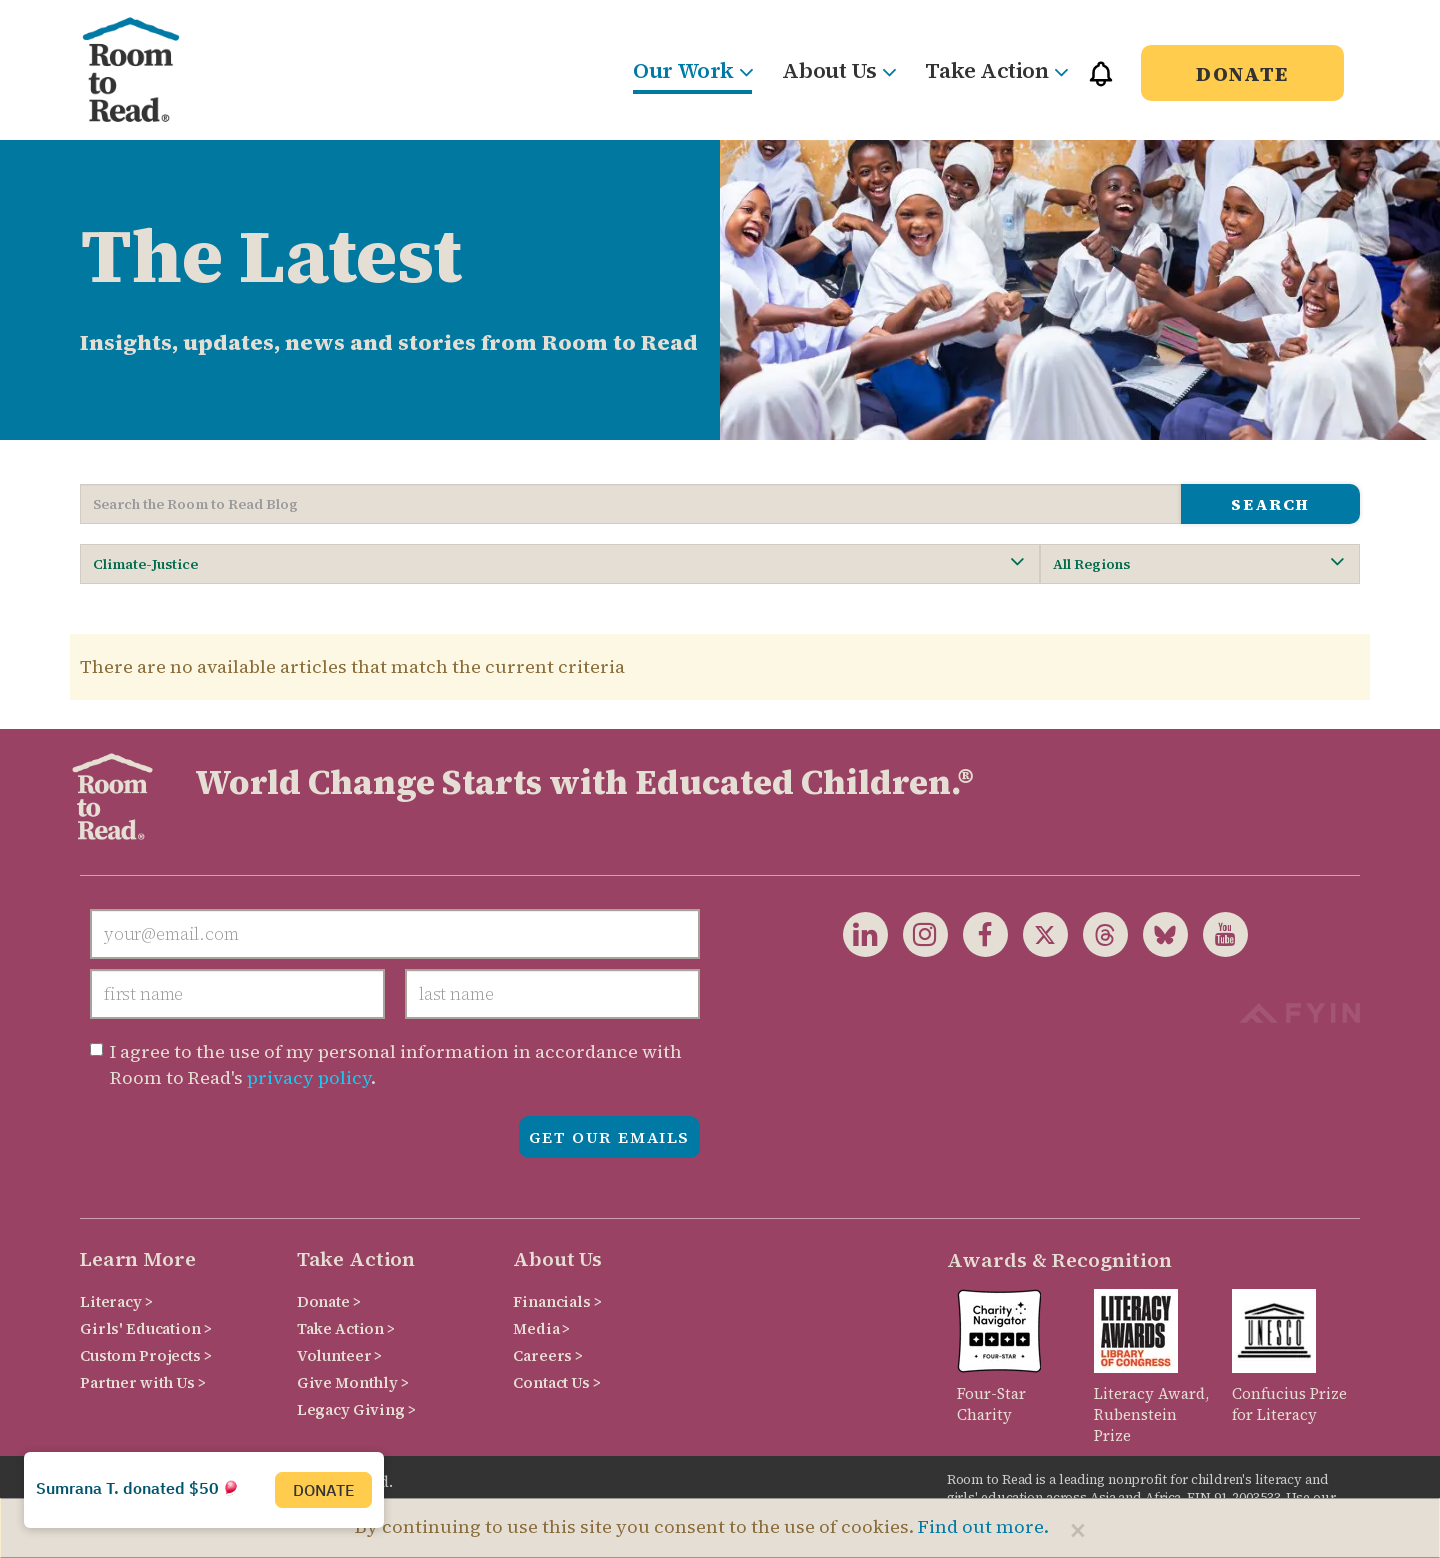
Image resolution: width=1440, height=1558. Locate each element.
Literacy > (116, 1301)
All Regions (1198, 564)
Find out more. (983, 1526)
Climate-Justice (558, 564)
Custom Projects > (146, 1355)
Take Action (996, 70)
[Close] (1078, 1530)
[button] (1101, 82)
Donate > (329, 1301)
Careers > (548, 1355)
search (1270, 504)
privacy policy (309, 1077)
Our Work (692, 70)
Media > (541, 1328)
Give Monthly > (353, 1382)
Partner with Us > (143, 1382)
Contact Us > (556, 1382)
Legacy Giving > (356, 1409)
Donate (1242, 74)
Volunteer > (339, 1355)
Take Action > (346, 1328)
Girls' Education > (145, 1328)
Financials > (557, 1301)
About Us (838, 70)
